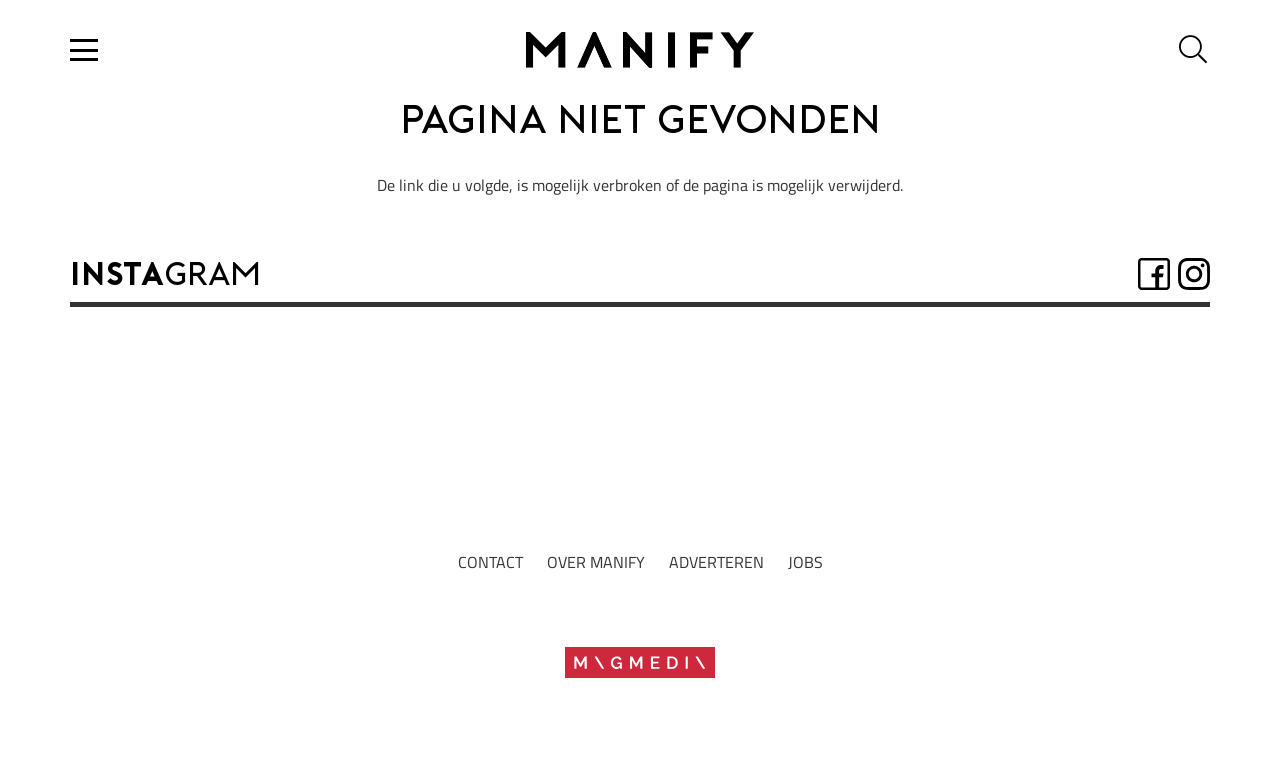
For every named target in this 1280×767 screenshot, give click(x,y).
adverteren (716, 562)
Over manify (596, 562)
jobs (805, 562)
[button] (84, 50)
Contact (490, 562)
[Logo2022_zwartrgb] (640, 50)
